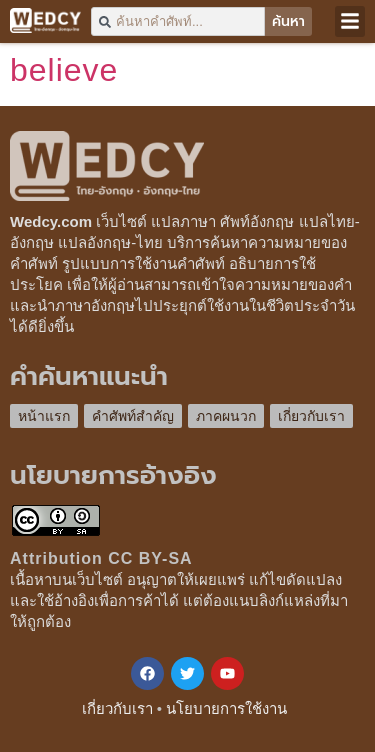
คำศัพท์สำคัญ (133, 416)
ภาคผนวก (226, 416)
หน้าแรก (44, 416)
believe (64, 70)
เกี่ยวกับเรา (311, 416)
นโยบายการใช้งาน (226, 708)
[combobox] (178, 21)
